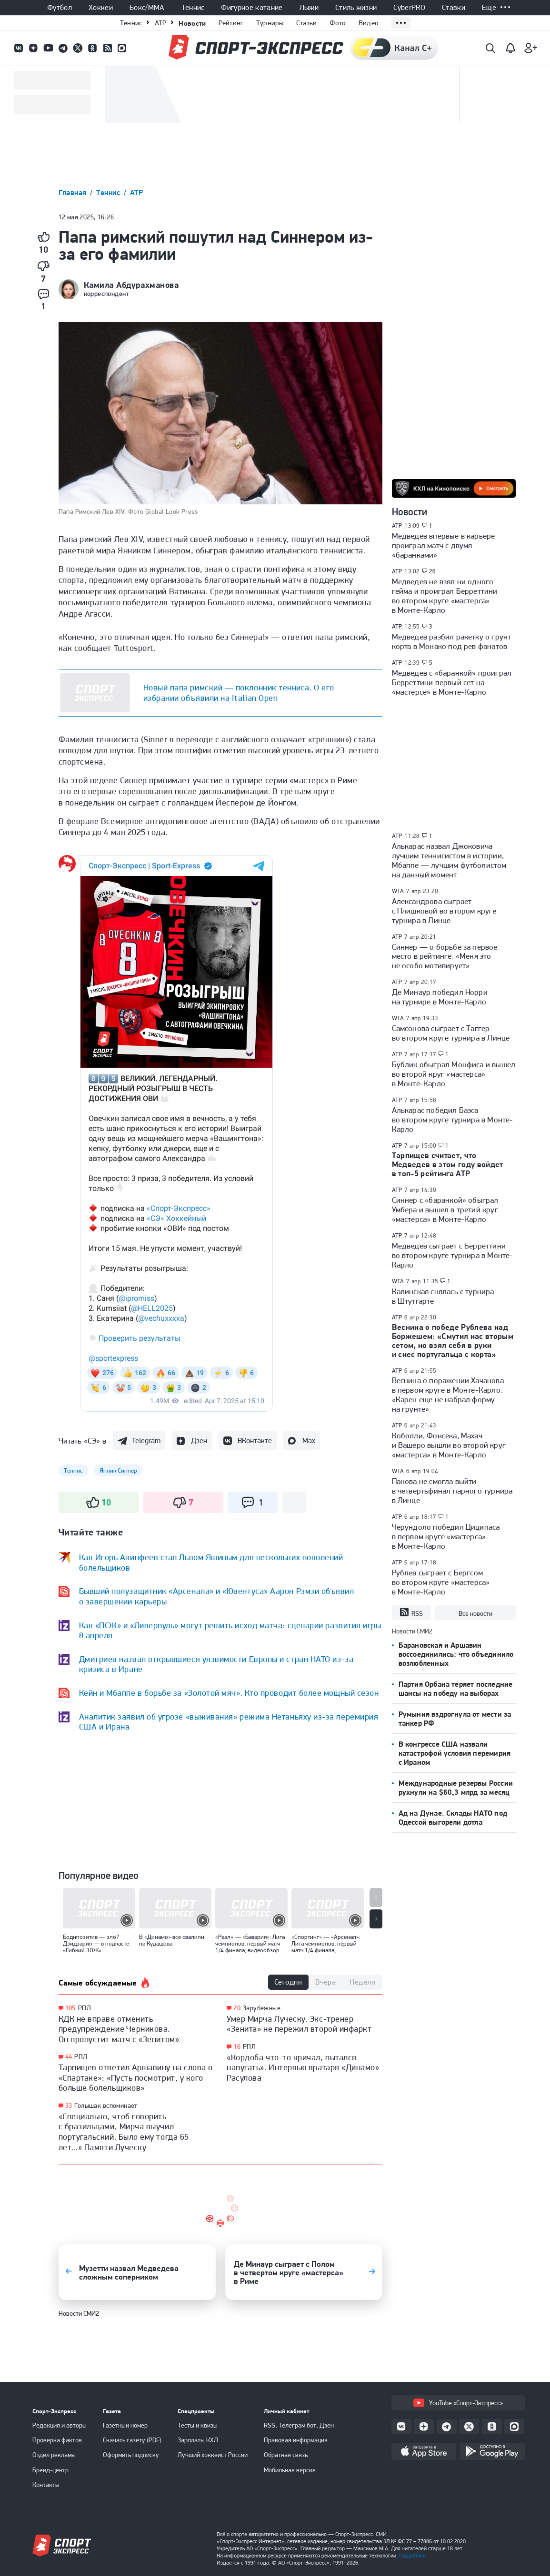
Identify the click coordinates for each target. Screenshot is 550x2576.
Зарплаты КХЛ (198, 2440)
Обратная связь (286, 2454)
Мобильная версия (290, 2470)
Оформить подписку (131, 2454)
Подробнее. (413, 2555)
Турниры (270, 23)
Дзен (199, 1440)
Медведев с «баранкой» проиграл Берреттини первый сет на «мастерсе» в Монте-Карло (452, 682)
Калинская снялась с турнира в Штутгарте (443, 1296)
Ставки (453, 7)
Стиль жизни (356, 7)
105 (70, 2008)
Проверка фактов (57, 2440)
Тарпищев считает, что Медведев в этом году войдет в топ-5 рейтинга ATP (447, 1164)
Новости (192, 23)
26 (432, 571)
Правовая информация (296, 2440)
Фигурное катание (251, 7)
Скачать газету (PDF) (132, 2440)
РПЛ (84, 2008)
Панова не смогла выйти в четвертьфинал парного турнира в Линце (452, 1490)
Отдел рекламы (54, 2454)
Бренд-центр (50, 2470)
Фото (338, 23)
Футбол (59, 7)
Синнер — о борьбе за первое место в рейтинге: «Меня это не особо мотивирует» (445, 956)
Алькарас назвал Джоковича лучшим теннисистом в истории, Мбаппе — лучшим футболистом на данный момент (449, 860)
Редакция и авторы (59, 2425)
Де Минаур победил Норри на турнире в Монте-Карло (440, 996)
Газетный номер (125, 2425)
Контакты (46, 2484)
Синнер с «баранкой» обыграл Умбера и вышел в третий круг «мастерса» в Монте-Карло (445, 1209)
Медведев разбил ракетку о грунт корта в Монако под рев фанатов (451, 641)
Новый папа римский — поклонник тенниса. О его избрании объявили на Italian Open (238, 692)
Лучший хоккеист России (213, 2454)
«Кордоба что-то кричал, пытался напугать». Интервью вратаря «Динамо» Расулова (303, 2067)
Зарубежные (261, 2008)
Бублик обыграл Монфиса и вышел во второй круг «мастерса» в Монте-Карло (454, 1074)
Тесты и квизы (198, 2425)
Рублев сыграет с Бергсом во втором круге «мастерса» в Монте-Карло (441, 1582)
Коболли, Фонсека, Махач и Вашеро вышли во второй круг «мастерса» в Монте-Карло (449, 1445)
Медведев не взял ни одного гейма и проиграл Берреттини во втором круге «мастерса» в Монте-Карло (445, 596)
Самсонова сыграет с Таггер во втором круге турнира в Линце (451, 1032)
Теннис (193, 7)
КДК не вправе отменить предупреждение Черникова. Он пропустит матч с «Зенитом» (119, 2029)
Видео (369, 23)
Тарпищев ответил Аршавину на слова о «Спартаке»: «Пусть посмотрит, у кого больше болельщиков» (136, 2077)
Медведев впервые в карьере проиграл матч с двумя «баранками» (443, 545)
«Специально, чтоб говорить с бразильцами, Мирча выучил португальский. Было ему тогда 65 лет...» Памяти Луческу (124, 2131)
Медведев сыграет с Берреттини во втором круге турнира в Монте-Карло (452, 1255)
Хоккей (101, 7)
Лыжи (309, 7)
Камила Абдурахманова (131, 285)
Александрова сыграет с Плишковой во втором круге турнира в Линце (444, 910)
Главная (74, 192)
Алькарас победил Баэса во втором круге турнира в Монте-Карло (452, 1119)
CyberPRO (409, 7)
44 (68, 2056)
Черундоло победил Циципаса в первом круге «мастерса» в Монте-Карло (446, 1536)
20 (236, 2008)
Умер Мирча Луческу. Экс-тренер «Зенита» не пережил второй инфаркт (299, 2024)
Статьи (306, 23)
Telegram (146, 1440)
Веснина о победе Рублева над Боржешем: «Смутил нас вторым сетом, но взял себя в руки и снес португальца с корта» (453, 1340)
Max (308, 1440)
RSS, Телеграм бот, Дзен (299, 2425)
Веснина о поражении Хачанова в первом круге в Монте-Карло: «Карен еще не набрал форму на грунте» (448, 1395)
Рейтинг (231, 23)
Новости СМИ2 (79, 2313)
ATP (161, 23)
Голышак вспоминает (106, 2105)
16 (236, 2046)
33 (68, 2105)
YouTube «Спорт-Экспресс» (458, 2403)
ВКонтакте (255, 1440)
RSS (411, 1612)
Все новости (475, 1613)
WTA (398, 891)
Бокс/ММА (147, 7)
